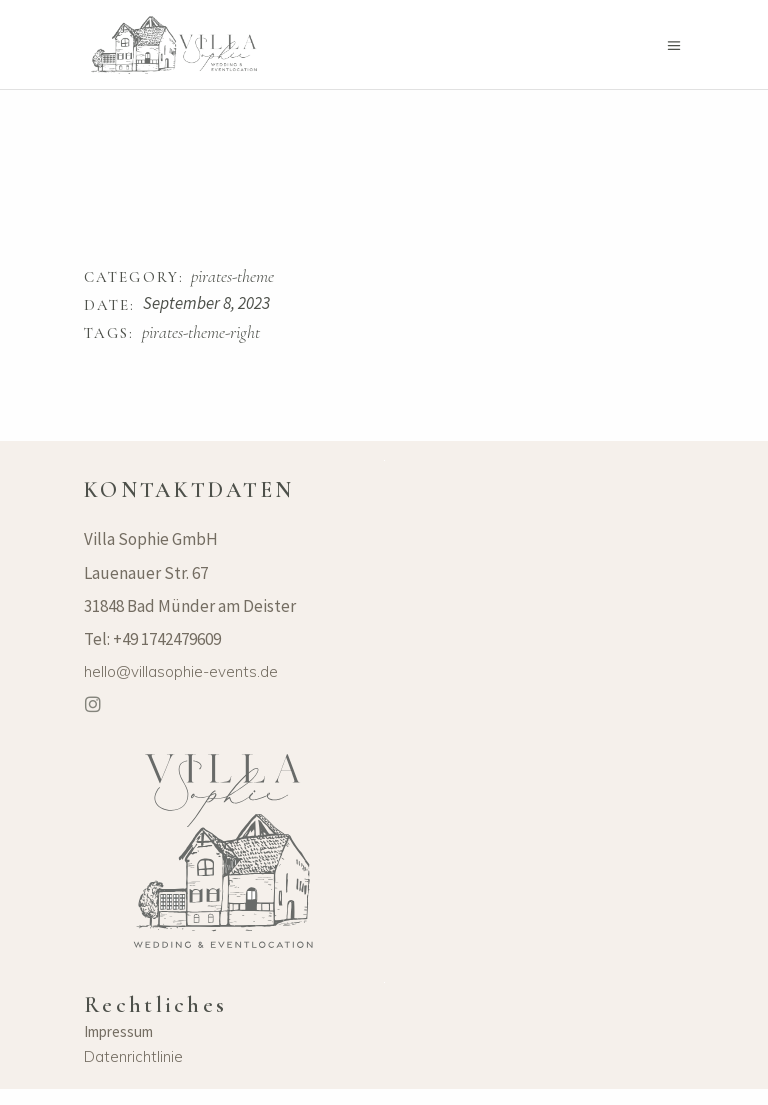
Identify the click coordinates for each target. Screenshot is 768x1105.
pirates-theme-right (201, 333)
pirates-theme (232, 277)
